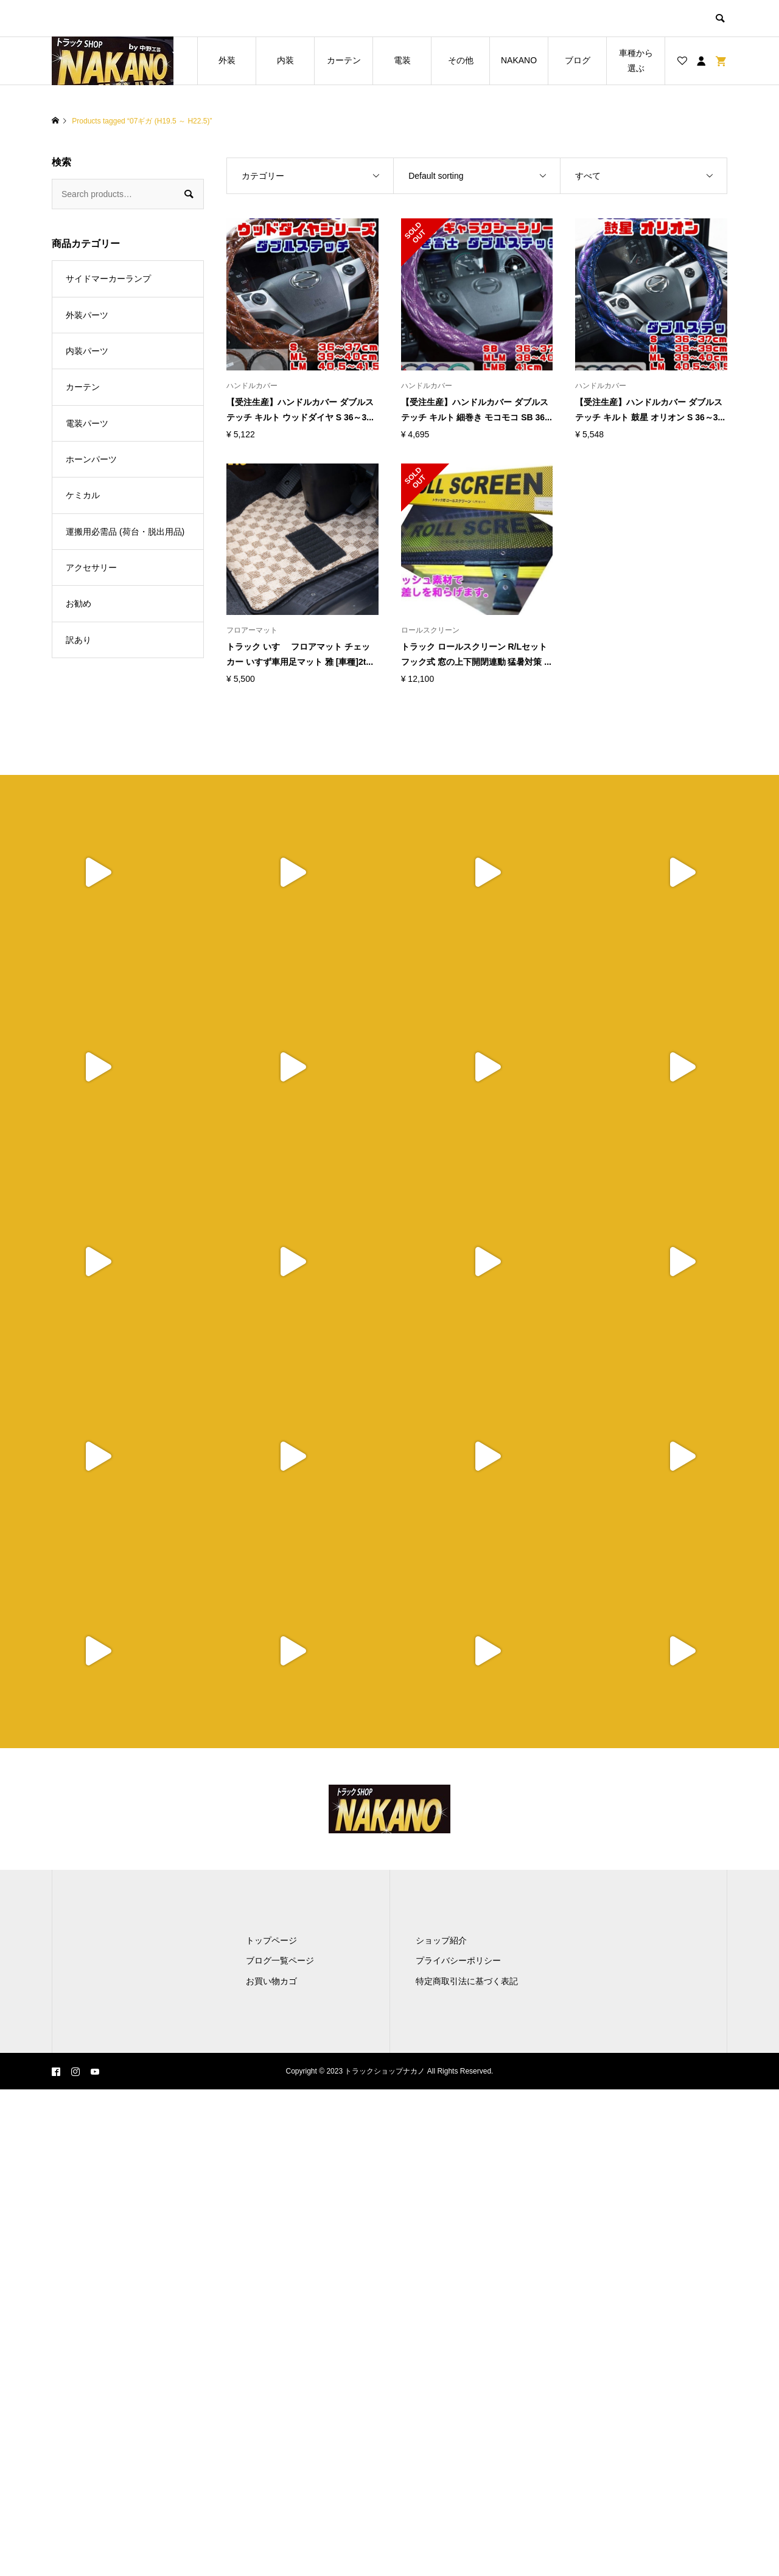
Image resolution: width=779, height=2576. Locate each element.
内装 (285, 60)
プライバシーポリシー (458, 1960)
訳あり (78, 640)
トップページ (271, 1940)
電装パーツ (87, 423)
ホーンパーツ (91, 459)
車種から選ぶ (636, 60)
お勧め (78, 603)
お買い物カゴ (271, 1981)
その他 (460, 60)
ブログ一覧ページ (280, 1960)
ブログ (577, 60)
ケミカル (83, 495)
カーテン (344, 60)
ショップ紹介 (441, 1940)
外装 (227, 60)
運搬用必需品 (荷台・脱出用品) (125, 531)
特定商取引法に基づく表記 (467, 1981)
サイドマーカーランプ (108, 278)
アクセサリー (91, 567)
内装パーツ (87, 351)
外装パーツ (87, 315)
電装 (402, 60)
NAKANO (519, 60)
